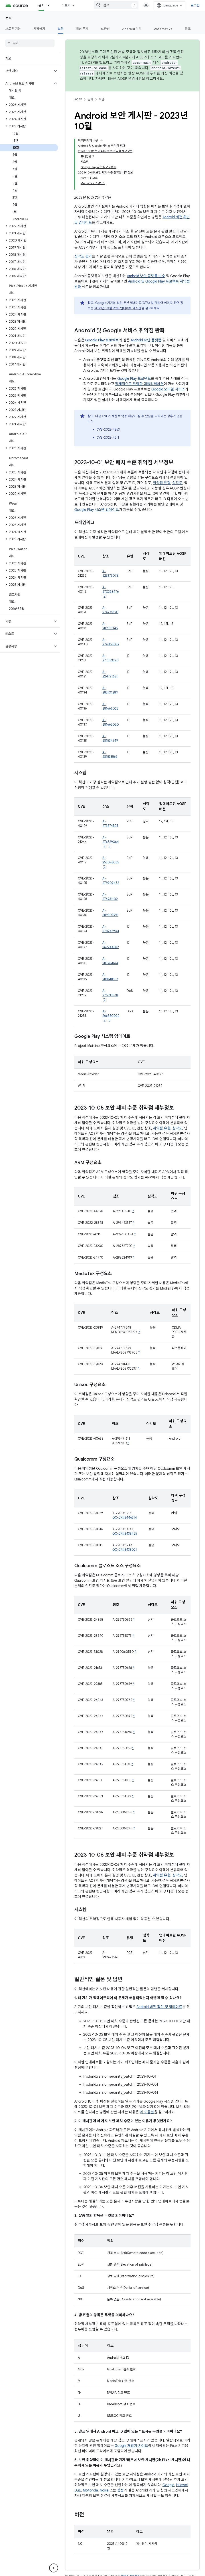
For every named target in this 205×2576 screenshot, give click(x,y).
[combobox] (116, 5)
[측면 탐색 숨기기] (53, 2568)
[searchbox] (30, 43)
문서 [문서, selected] (42, 5)
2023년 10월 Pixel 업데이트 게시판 (117, 308)
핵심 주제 (82, 29)
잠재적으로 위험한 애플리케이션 (139, 384)
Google (168, 2485)
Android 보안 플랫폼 (146, 340)
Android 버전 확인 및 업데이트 (159, 2007)
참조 (188, 29)
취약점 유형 (161, 483)
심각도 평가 (83, 256)
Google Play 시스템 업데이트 (96, 510)
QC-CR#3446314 (124, 1517)
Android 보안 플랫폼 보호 (146, 276)
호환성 (105, 29)
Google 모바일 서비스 (168, 389)
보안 (101, 99)
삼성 (120, 2490)
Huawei (182, 2485)
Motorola (90, 2490)
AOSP (78, 99)
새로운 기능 (13, 29)
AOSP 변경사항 (130, 78)
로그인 (195, 5)
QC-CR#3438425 (124, 1534)
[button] (26, 70)
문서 (8, 18)
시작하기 (39, 29)
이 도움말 (147, 2112)
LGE (77, 2490)
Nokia (104, 2490)
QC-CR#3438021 (124, 1550)
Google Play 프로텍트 (102, 340)
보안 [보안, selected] (61, 29)
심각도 (177, 483)
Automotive (163, 29)
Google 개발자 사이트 (131, 2446)
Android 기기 (132, 29)
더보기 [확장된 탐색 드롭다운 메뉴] (66, 5)
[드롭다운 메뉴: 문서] (50, 5)
